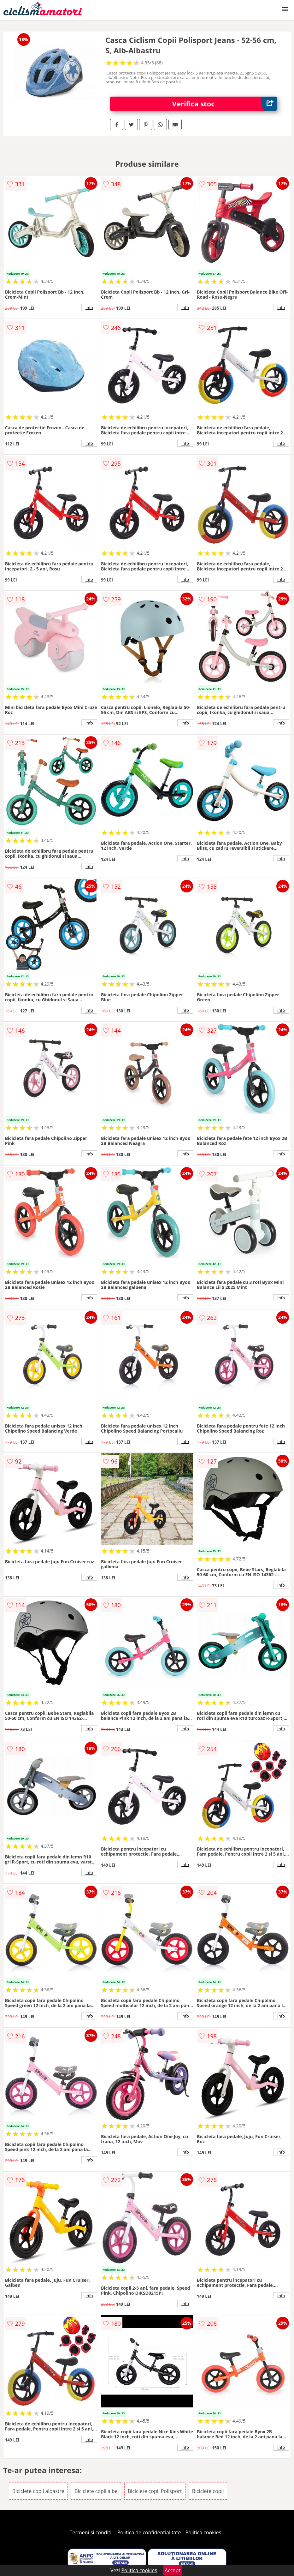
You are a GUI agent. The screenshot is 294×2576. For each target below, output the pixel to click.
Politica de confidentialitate (149, 2532)
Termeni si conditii (91, 2532)
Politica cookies (203, 2532)
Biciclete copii (208, 2491)
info (89, 307)
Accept (172, 2570)
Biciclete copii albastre (38, 2491)
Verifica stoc (224, 104)
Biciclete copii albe (96, 2491)
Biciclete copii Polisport (155, 2491)
